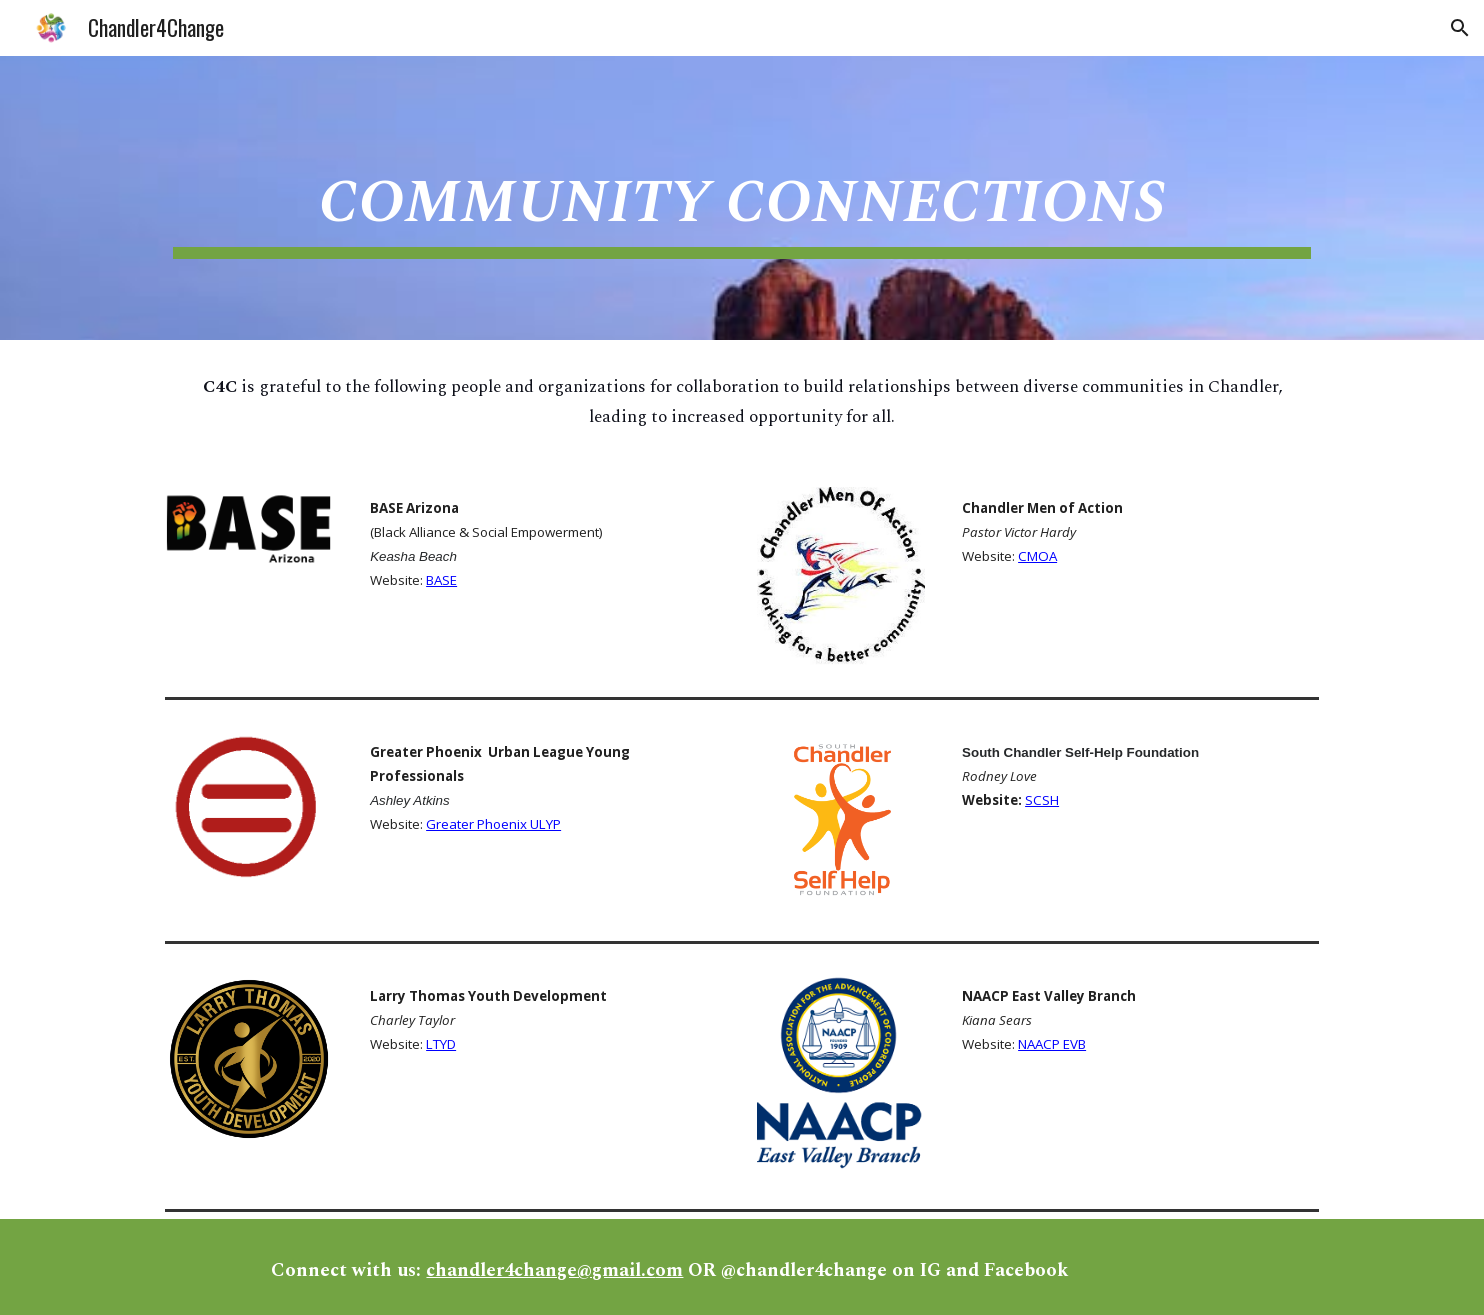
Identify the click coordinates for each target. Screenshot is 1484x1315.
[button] (1460, 28)
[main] (742, 198)
